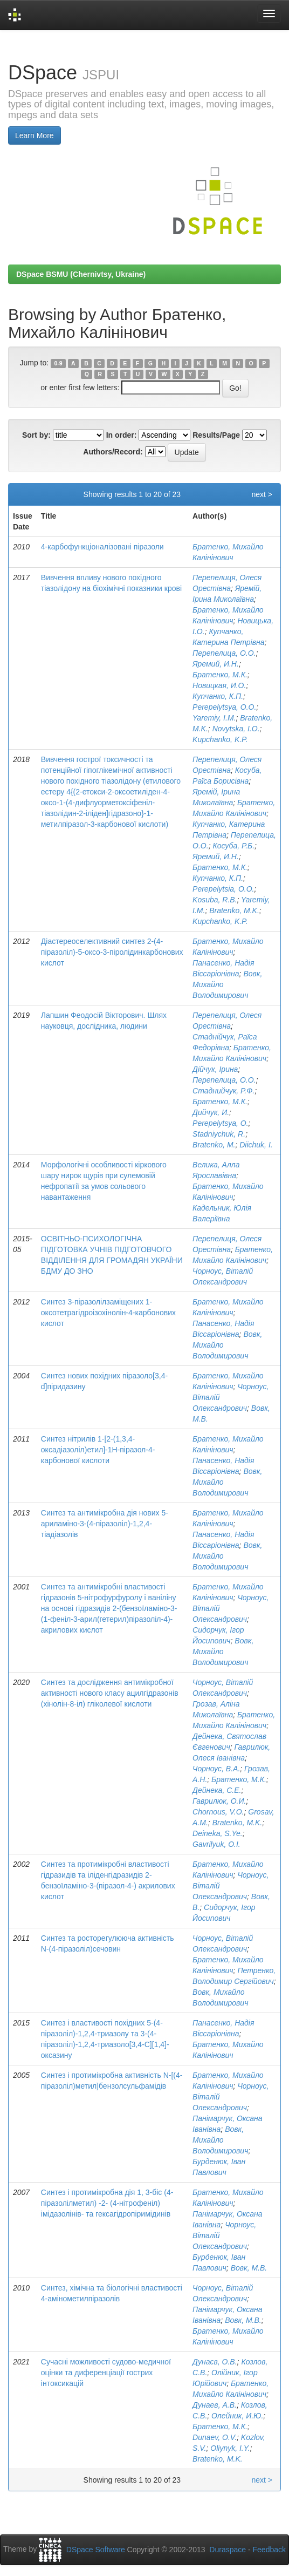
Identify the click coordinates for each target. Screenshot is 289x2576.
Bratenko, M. (213, 1144)
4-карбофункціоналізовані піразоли (102, 546)
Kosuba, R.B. (214, 899)
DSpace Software (95, 2549)
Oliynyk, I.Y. (230, 2448)
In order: (121, 435)
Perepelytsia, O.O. (223, 889)
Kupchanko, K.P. (219, 739)
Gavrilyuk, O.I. (216, 1844)
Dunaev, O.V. (214, 2437)
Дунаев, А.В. (214, 2405)
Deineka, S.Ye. (217, 1833)
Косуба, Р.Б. (233, 845)
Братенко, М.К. (219, 674)
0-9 (58, 363)
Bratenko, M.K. (234, 910)
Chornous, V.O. (218, 1811)
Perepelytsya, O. (220, 1123)
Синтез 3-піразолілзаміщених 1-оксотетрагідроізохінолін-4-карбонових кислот (108, 1312)
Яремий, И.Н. (215, 664)
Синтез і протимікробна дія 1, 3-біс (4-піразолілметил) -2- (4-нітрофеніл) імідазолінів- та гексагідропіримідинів (107, 2203)
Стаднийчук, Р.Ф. (223, 1090)
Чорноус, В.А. (216, 1768)
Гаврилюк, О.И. (219, 1801)
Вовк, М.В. (249, 2268)
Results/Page (216, 435)
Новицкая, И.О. (219, 685)
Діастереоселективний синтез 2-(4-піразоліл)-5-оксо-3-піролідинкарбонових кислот (112, 952)
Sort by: (36, 435)
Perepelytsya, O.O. (224, 707)
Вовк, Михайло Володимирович (222, 1651)
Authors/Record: (112, 451)
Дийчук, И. (210, 1112)
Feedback (269, 2549)
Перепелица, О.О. (224, 653)
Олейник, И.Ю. (237, 2415)
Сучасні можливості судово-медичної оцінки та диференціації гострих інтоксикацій (106, 2372)
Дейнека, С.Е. (216, 1790)
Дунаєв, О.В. (214, 2361)
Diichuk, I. (255, 1144)
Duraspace (227, 2549)
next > (261, 494)
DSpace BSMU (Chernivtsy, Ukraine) (81, 274)
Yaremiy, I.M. (214, 717)
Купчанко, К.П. (217, 696)
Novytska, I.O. (236, 728)
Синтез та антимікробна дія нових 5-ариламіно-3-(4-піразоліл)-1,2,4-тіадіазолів (104, 1523)
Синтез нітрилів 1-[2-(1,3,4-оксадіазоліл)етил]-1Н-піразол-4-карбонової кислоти (98, 1450)
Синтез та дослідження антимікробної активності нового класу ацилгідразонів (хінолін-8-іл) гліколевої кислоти (109, 1693)
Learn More (34, 135)
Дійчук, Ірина (215, 1069)
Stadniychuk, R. (218, 1134)
